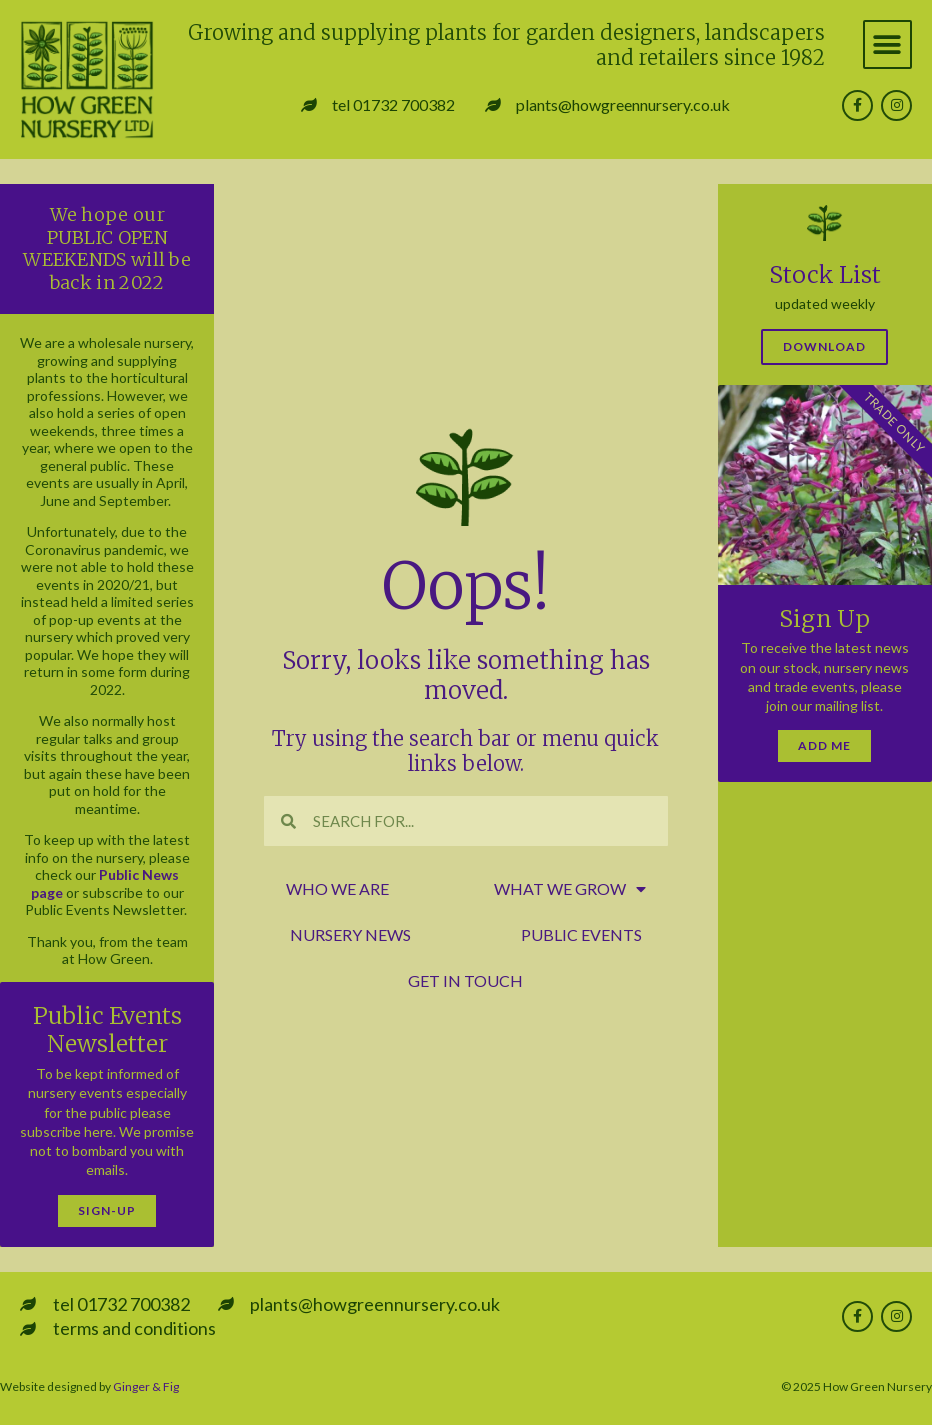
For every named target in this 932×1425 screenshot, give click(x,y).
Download (824, 346)
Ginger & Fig (146, 1386)
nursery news (350, 934)
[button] (887, 44)
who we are (337, 888)
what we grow (570, 889)
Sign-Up (107, 1210)
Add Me (824, 745)
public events (581, 934)
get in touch (465, 980)
